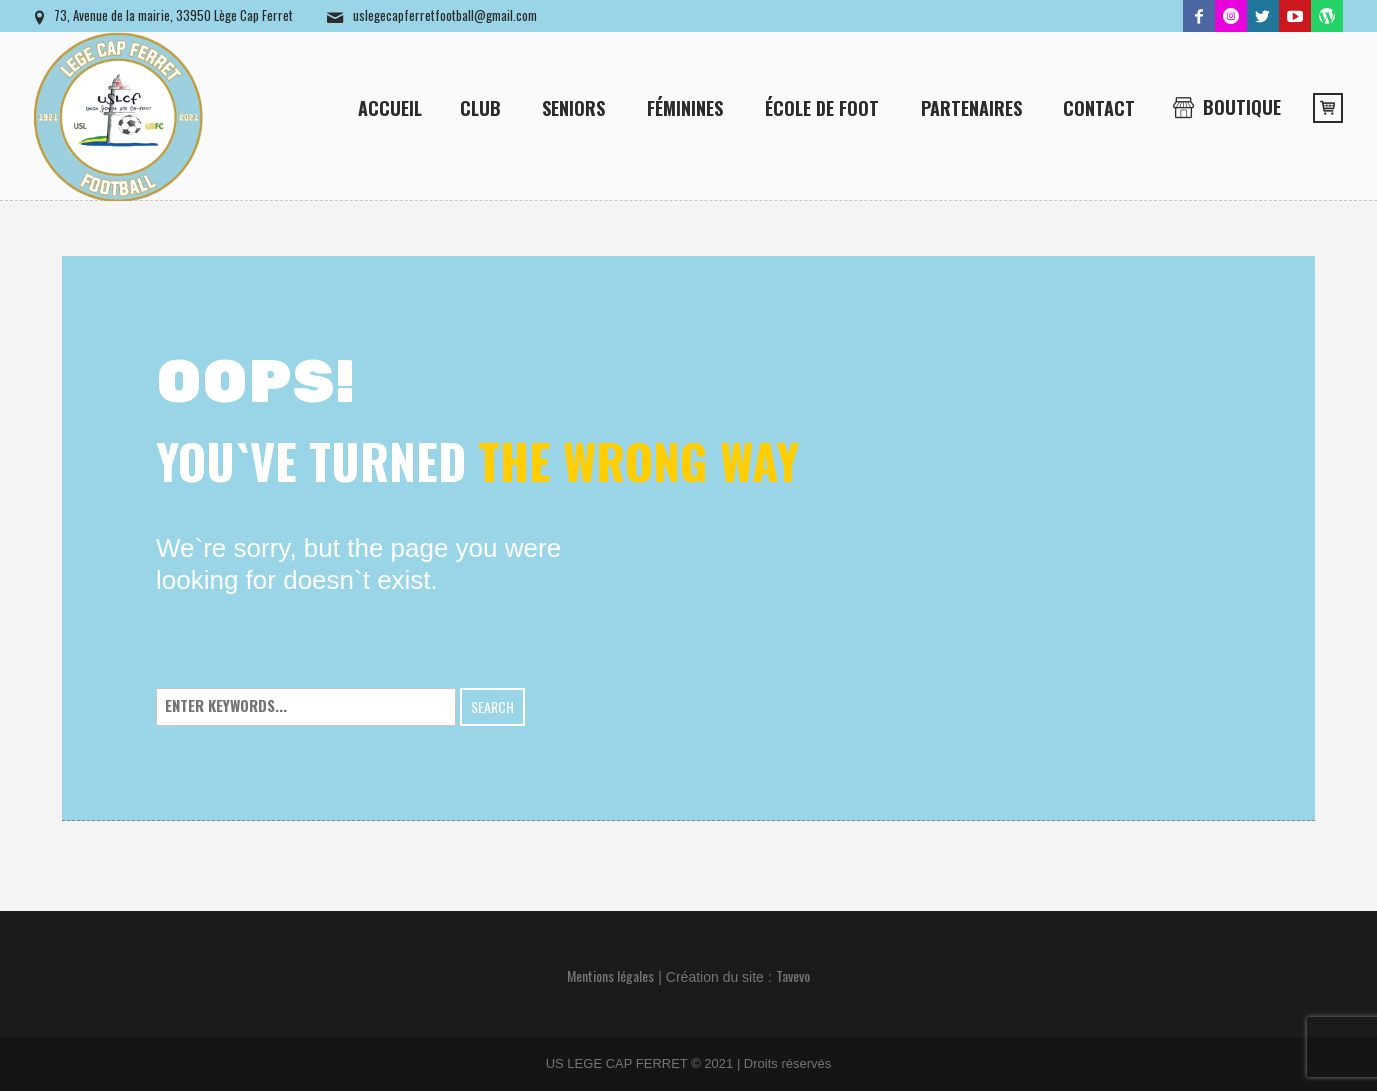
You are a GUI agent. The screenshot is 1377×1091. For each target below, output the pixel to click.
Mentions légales (610, 975)
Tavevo (793, 975)
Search (492, 706)
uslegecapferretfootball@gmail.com (445, 15)
